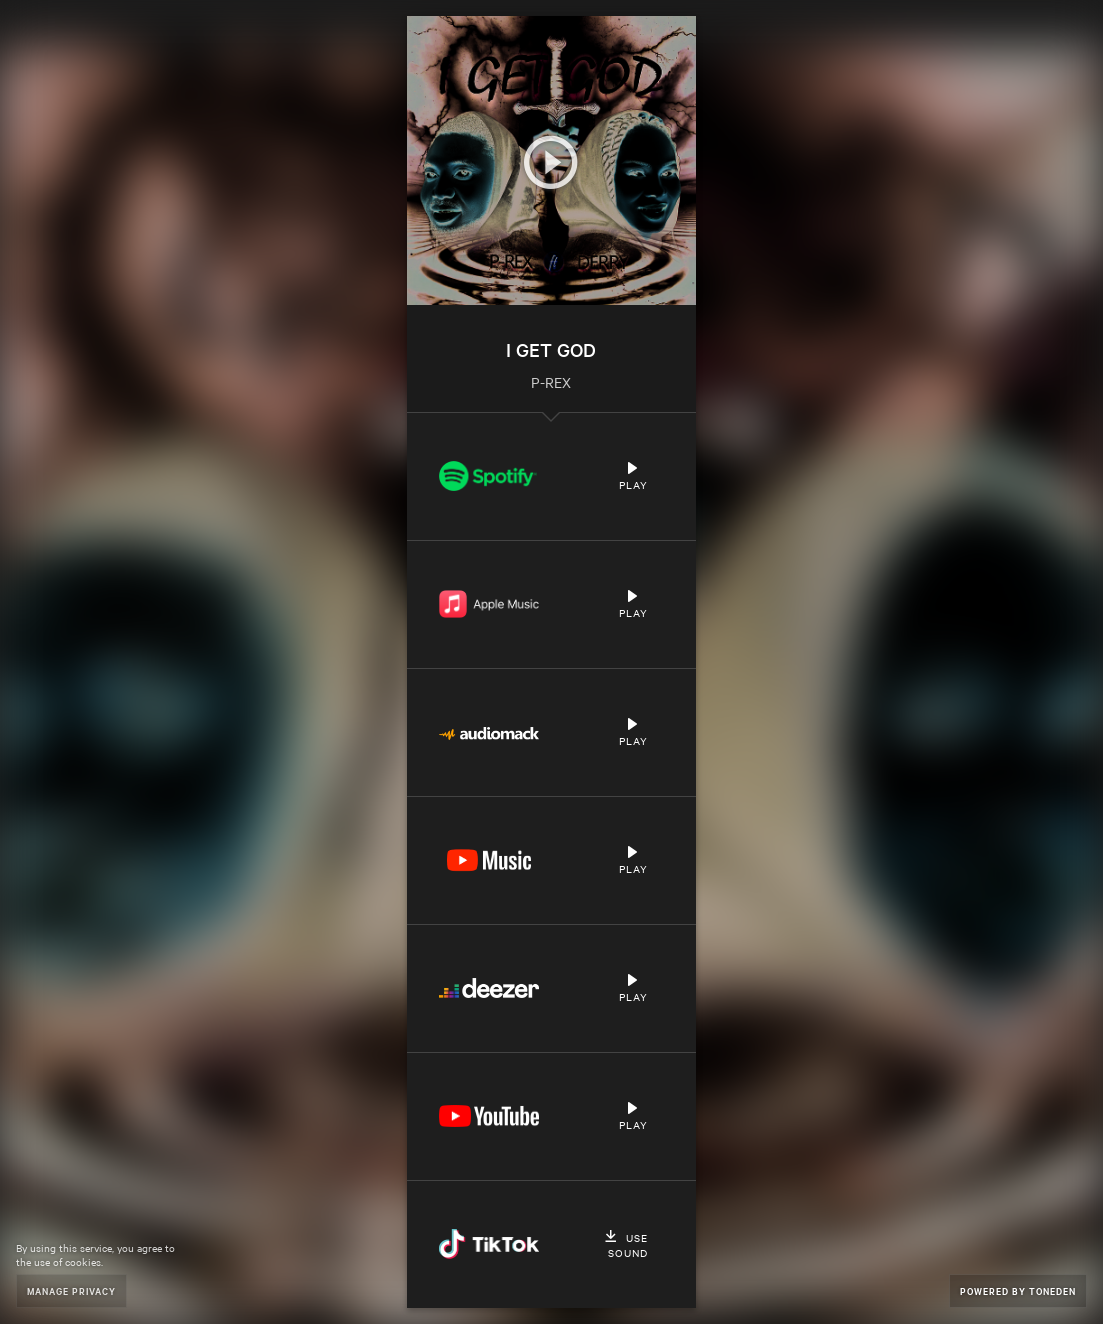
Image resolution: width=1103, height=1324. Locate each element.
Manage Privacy (71, 1290)
